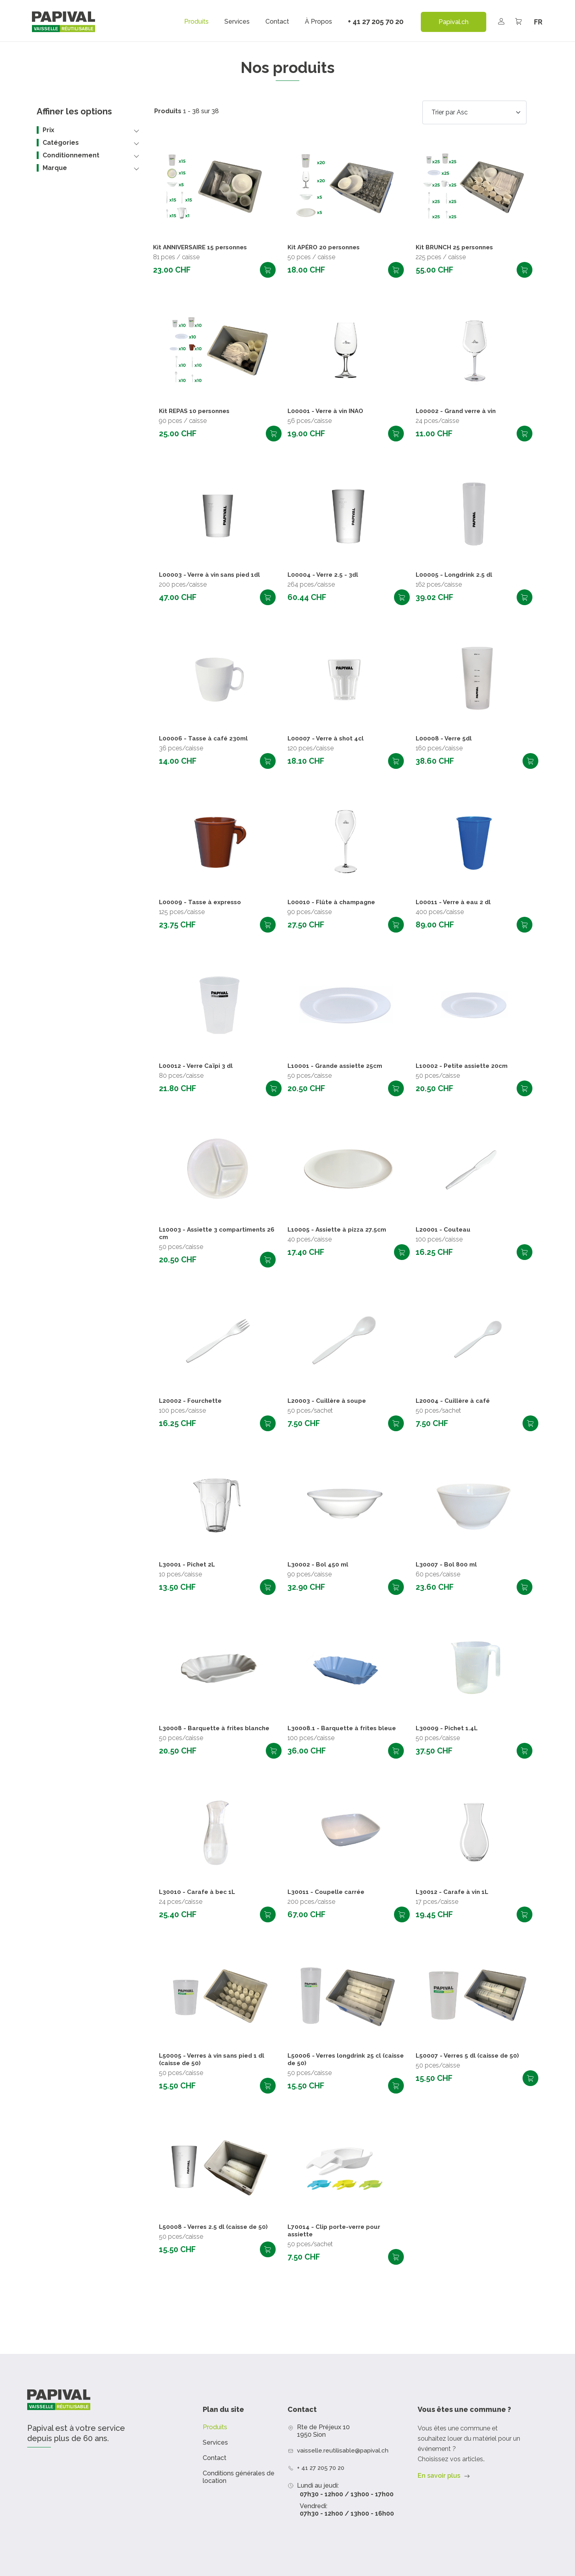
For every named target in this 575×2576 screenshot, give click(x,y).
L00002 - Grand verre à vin (458, 411)
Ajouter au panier (268, 270)
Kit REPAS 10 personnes (197, 411)
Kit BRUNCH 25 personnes (457, 247)
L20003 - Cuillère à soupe (328, 1401)
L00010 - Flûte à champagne (333, 902)
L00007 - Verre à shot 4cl (328, 738)
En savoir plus (439, 2475)
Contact (277, 22)
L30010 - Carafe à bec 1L (198, 1892)
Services (237, 22)
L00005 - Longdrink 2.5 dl (456, 575)
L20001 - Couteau (444, 1230)
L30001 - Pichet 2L (188, 1564)
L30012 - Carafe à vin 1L (453, 1892)
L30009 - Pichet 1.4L (448, 1728)
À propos (318, 22)
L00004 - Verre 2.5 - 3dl (324, 575)
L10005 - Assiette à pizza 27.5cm (339, 1230)
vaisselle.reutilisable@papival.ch (344, 2450)
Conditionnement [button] (71, 155)
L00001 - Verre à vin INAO (328, 411)
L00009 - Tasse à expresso (202, 902)
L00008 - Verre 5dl (445, 738)
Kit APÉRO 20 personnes (326, 247)
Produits (196, 22)
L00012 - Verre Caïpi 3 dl (197, 1066)
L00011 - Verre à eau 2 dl (455, 902)
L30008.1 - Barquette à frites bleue (344, 1728)
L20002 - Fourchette (191, 1401)
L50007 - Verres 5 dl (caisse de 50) (470, 2056)
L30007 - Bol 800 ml (447, 1564)
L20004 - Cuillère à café (454, 1401)
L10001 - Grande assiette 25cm (337, 1066)
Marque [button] (55, 168)
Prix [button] (48, 130)
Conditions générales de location (238, 2476)
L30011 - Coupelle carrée (328, 1892)
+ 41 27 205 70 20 (375, 21)
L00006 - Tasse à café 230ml (205, 738)
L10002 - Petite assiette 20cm (464, 1066)
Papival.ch (454, 22)
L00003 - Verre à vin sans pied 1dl (212, 575)
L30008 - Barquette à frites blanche (216, 1728)
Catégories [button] (61, 142)
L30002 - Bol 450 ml (319, 1564)
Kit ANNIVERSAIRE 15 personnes (203, 247)
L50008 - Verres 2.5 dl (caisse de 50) (216, 2227)
